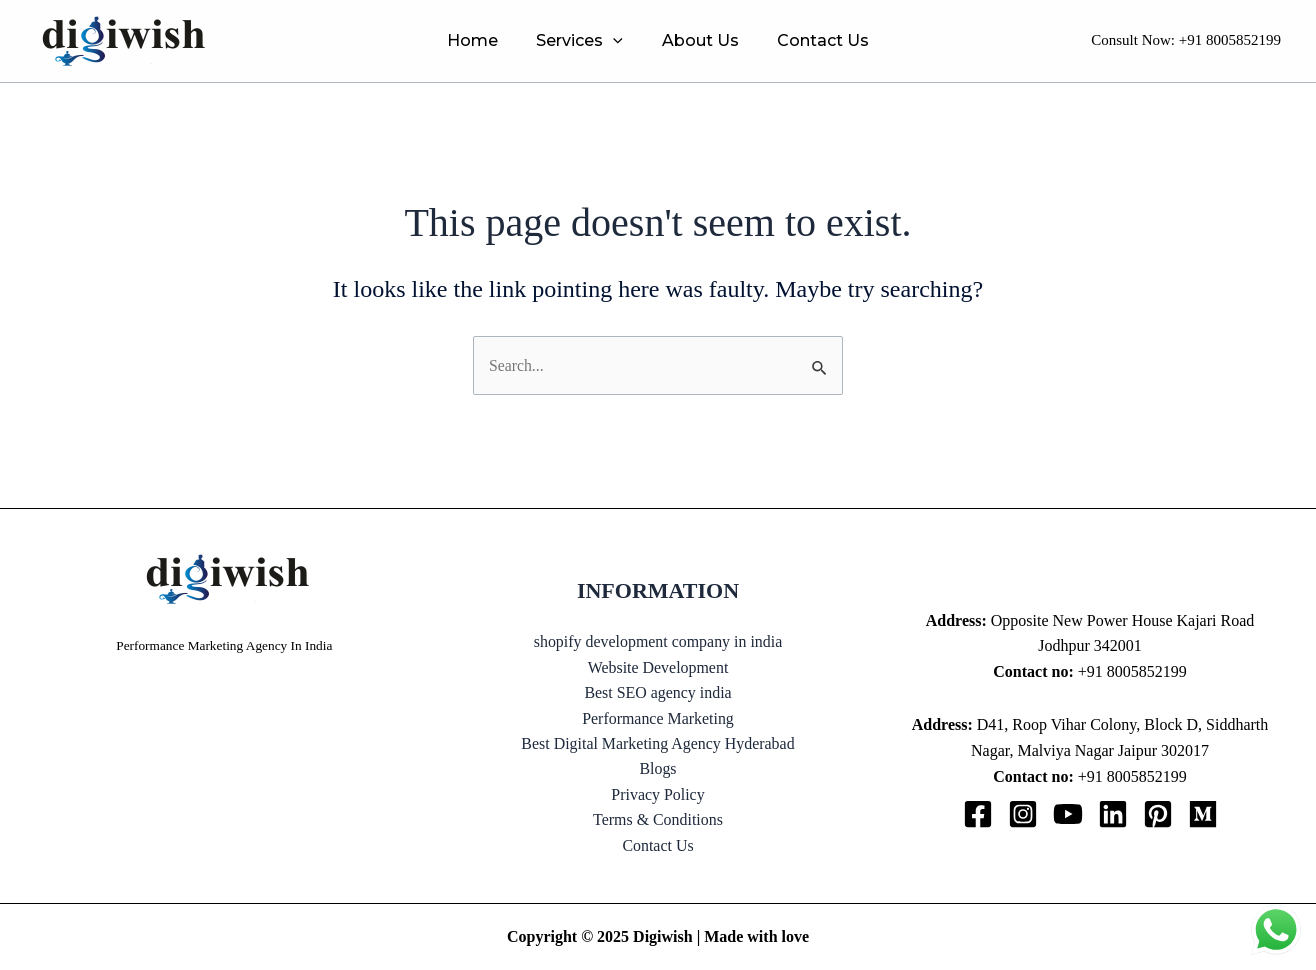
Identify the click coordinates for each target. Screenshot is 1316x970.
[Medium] (1203, 814)
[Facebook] (978, 814)
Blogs (657, 768)
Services (583, 41)
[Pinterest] (1158, 814)
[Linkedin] (1113, 814)
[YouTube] (1068, 814)
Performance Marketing (658, 717)
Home (482, 40)
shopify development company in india (658, 640)
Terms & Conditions (658, 820)
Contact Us (813, 40)
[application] (617, 41)
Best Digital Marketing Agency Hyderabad (658, 743)
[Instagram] (1023, 814)
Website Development (657, 666)
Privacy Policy (658, 794)
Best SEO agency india (658, 692)
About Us (696, 40)
